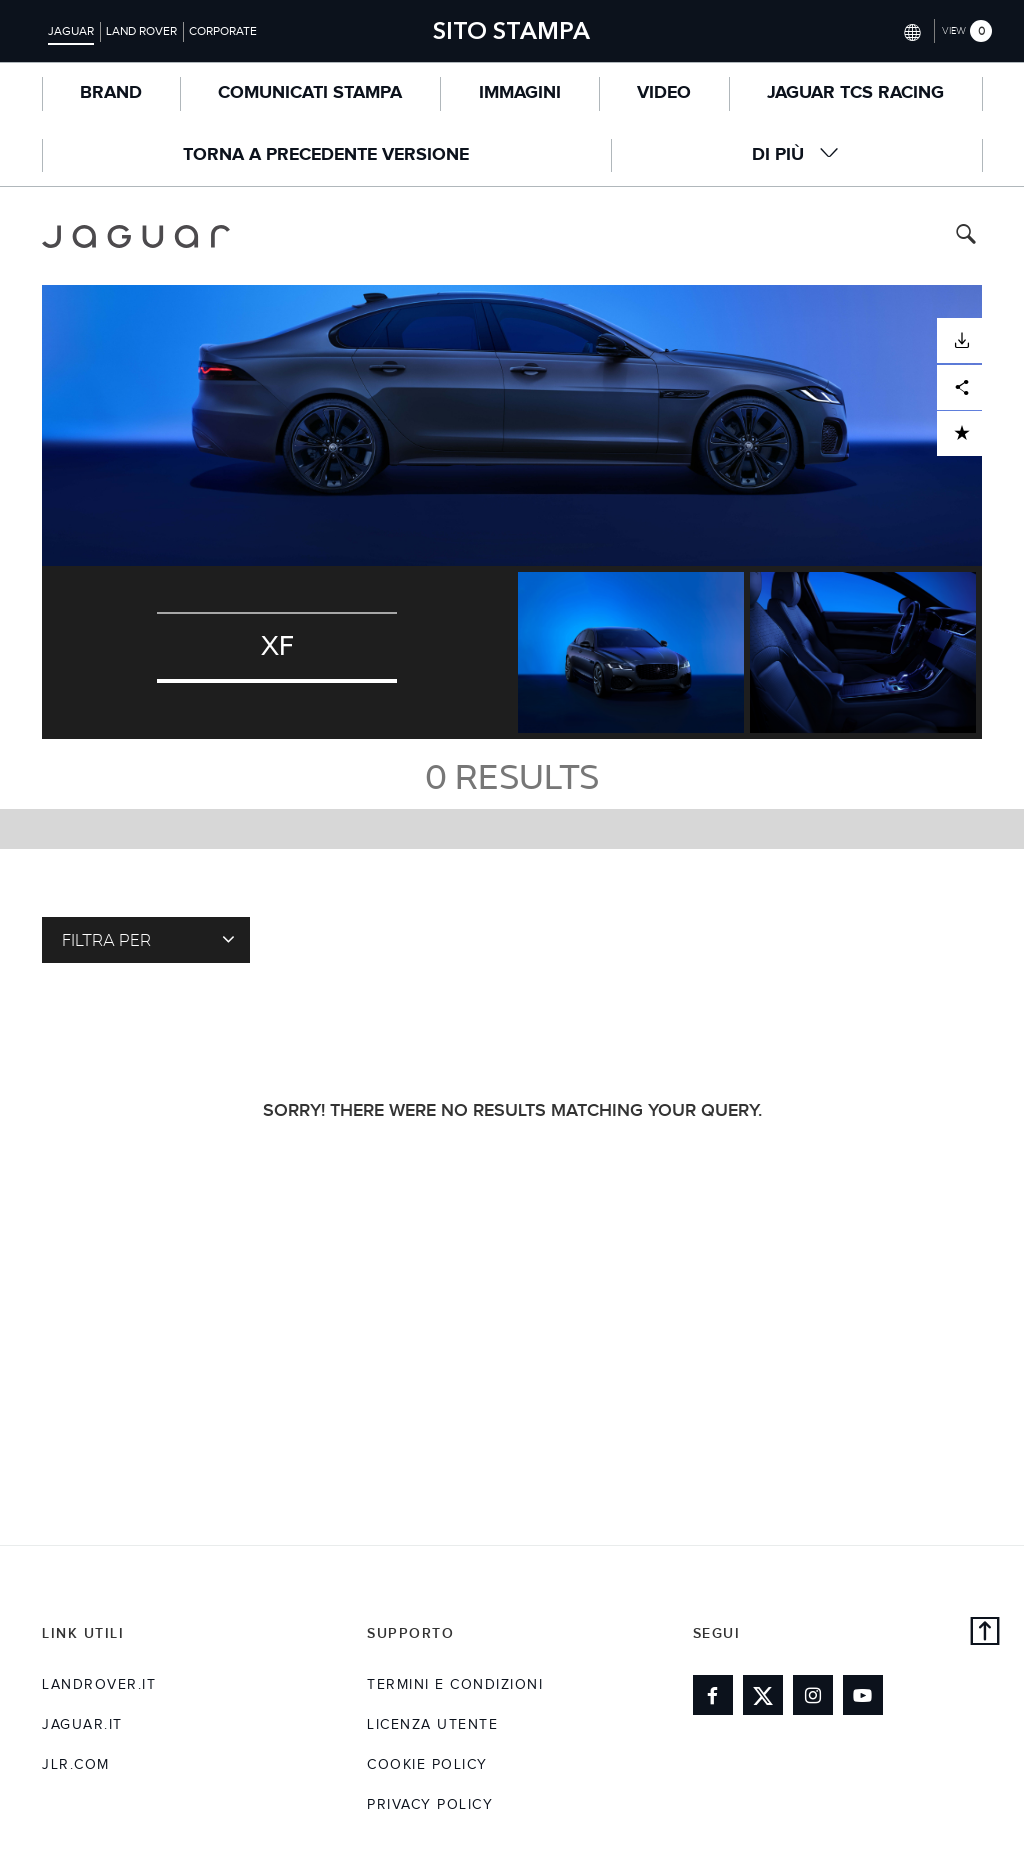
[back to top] (985, 1634)
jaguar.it (82, 1725)
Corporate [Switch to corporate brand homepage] (223, 31)
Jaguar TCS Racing (855, 93)
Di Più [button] (796, 154)
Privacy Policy (430, 1805)
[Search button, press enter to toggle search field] (966, 236)
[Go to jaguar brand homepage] (136, 236)
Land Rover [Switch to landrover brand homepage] (141, 31)
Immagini (520, 93)
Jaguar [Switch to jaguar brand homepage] (71, 31)
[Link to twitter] (763, 1695)
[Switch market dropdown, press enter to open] (910, 30)
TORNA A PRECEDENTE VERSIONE (326, 155)
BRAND (111, 93)
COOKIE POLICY (427, 1765)
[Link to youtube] (863, 1695)
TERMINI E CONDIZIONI (455, 1685)
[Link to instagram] (813, 1695)
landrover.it (99, 1685)
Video (664, 93)
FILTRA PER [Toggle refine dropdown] (148, 939)
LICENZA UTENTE (432, 1725)
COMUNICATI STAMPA (310, 93)
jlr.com (76, 1765)
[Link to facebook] (713, 1695)
